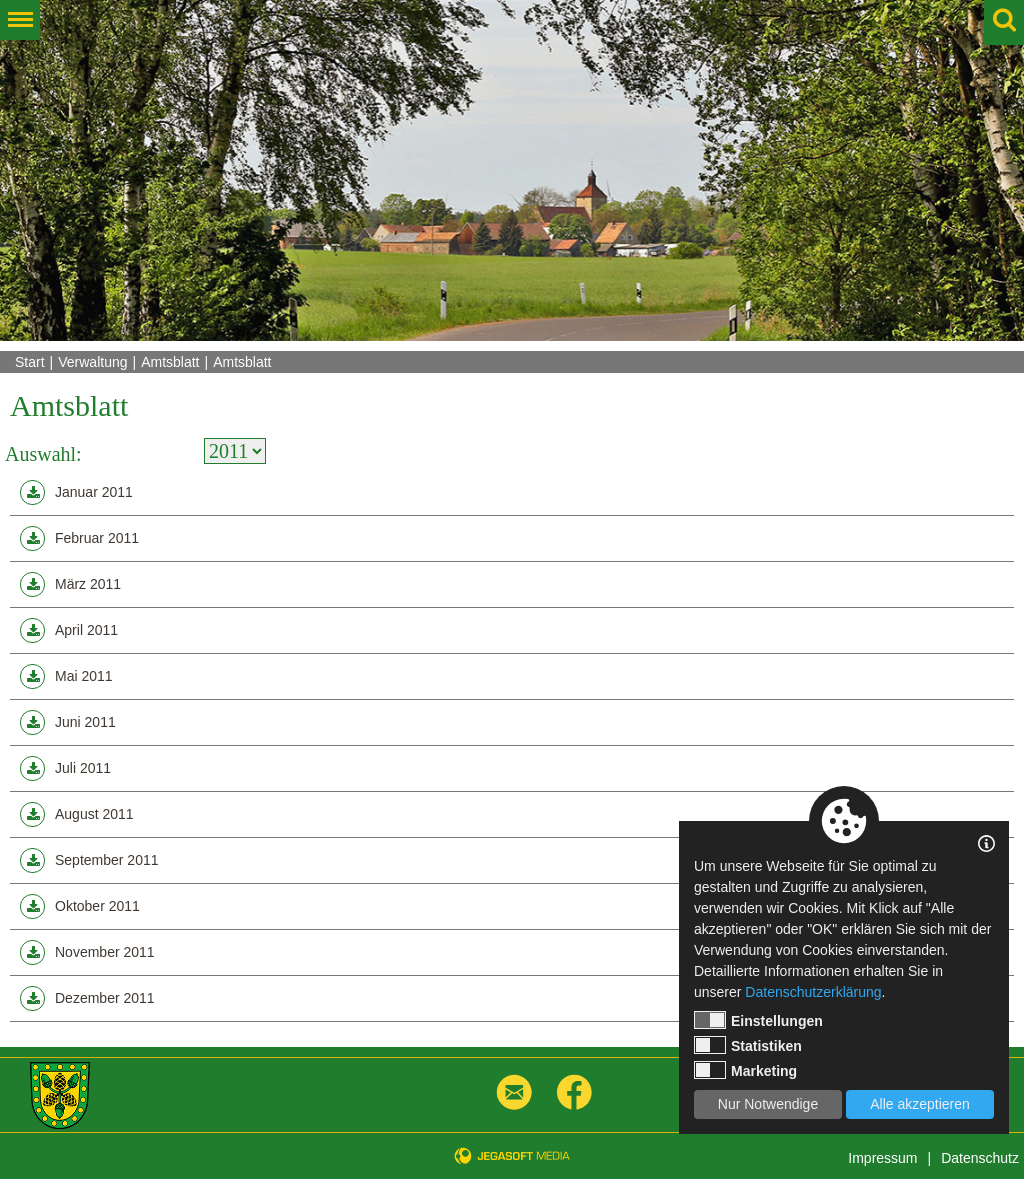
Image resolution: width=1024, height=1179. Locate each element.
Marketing (745, 1070)
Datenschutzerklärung (813, 992)
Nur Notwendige (768, 1104)
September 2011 (89, 860)
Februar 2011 (79, 538)
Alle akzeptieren (920, 1104)
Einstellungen (758, 1020)
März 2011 (70, 584)
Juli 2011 (65, 768)
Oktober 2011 (80, 906)
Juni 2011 (68, 722)
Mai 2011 (66, 676)
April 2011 (69, 630)
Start (30, 362)
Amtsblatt (170, 362)
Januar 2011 (76, 492)
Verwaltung (92, 362)
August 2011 (77, 814)
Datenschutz (980, 1158)
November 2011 (87, 952)
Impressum (882, 1158)
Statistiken (748, 1045)
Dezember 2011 (87, 998)
